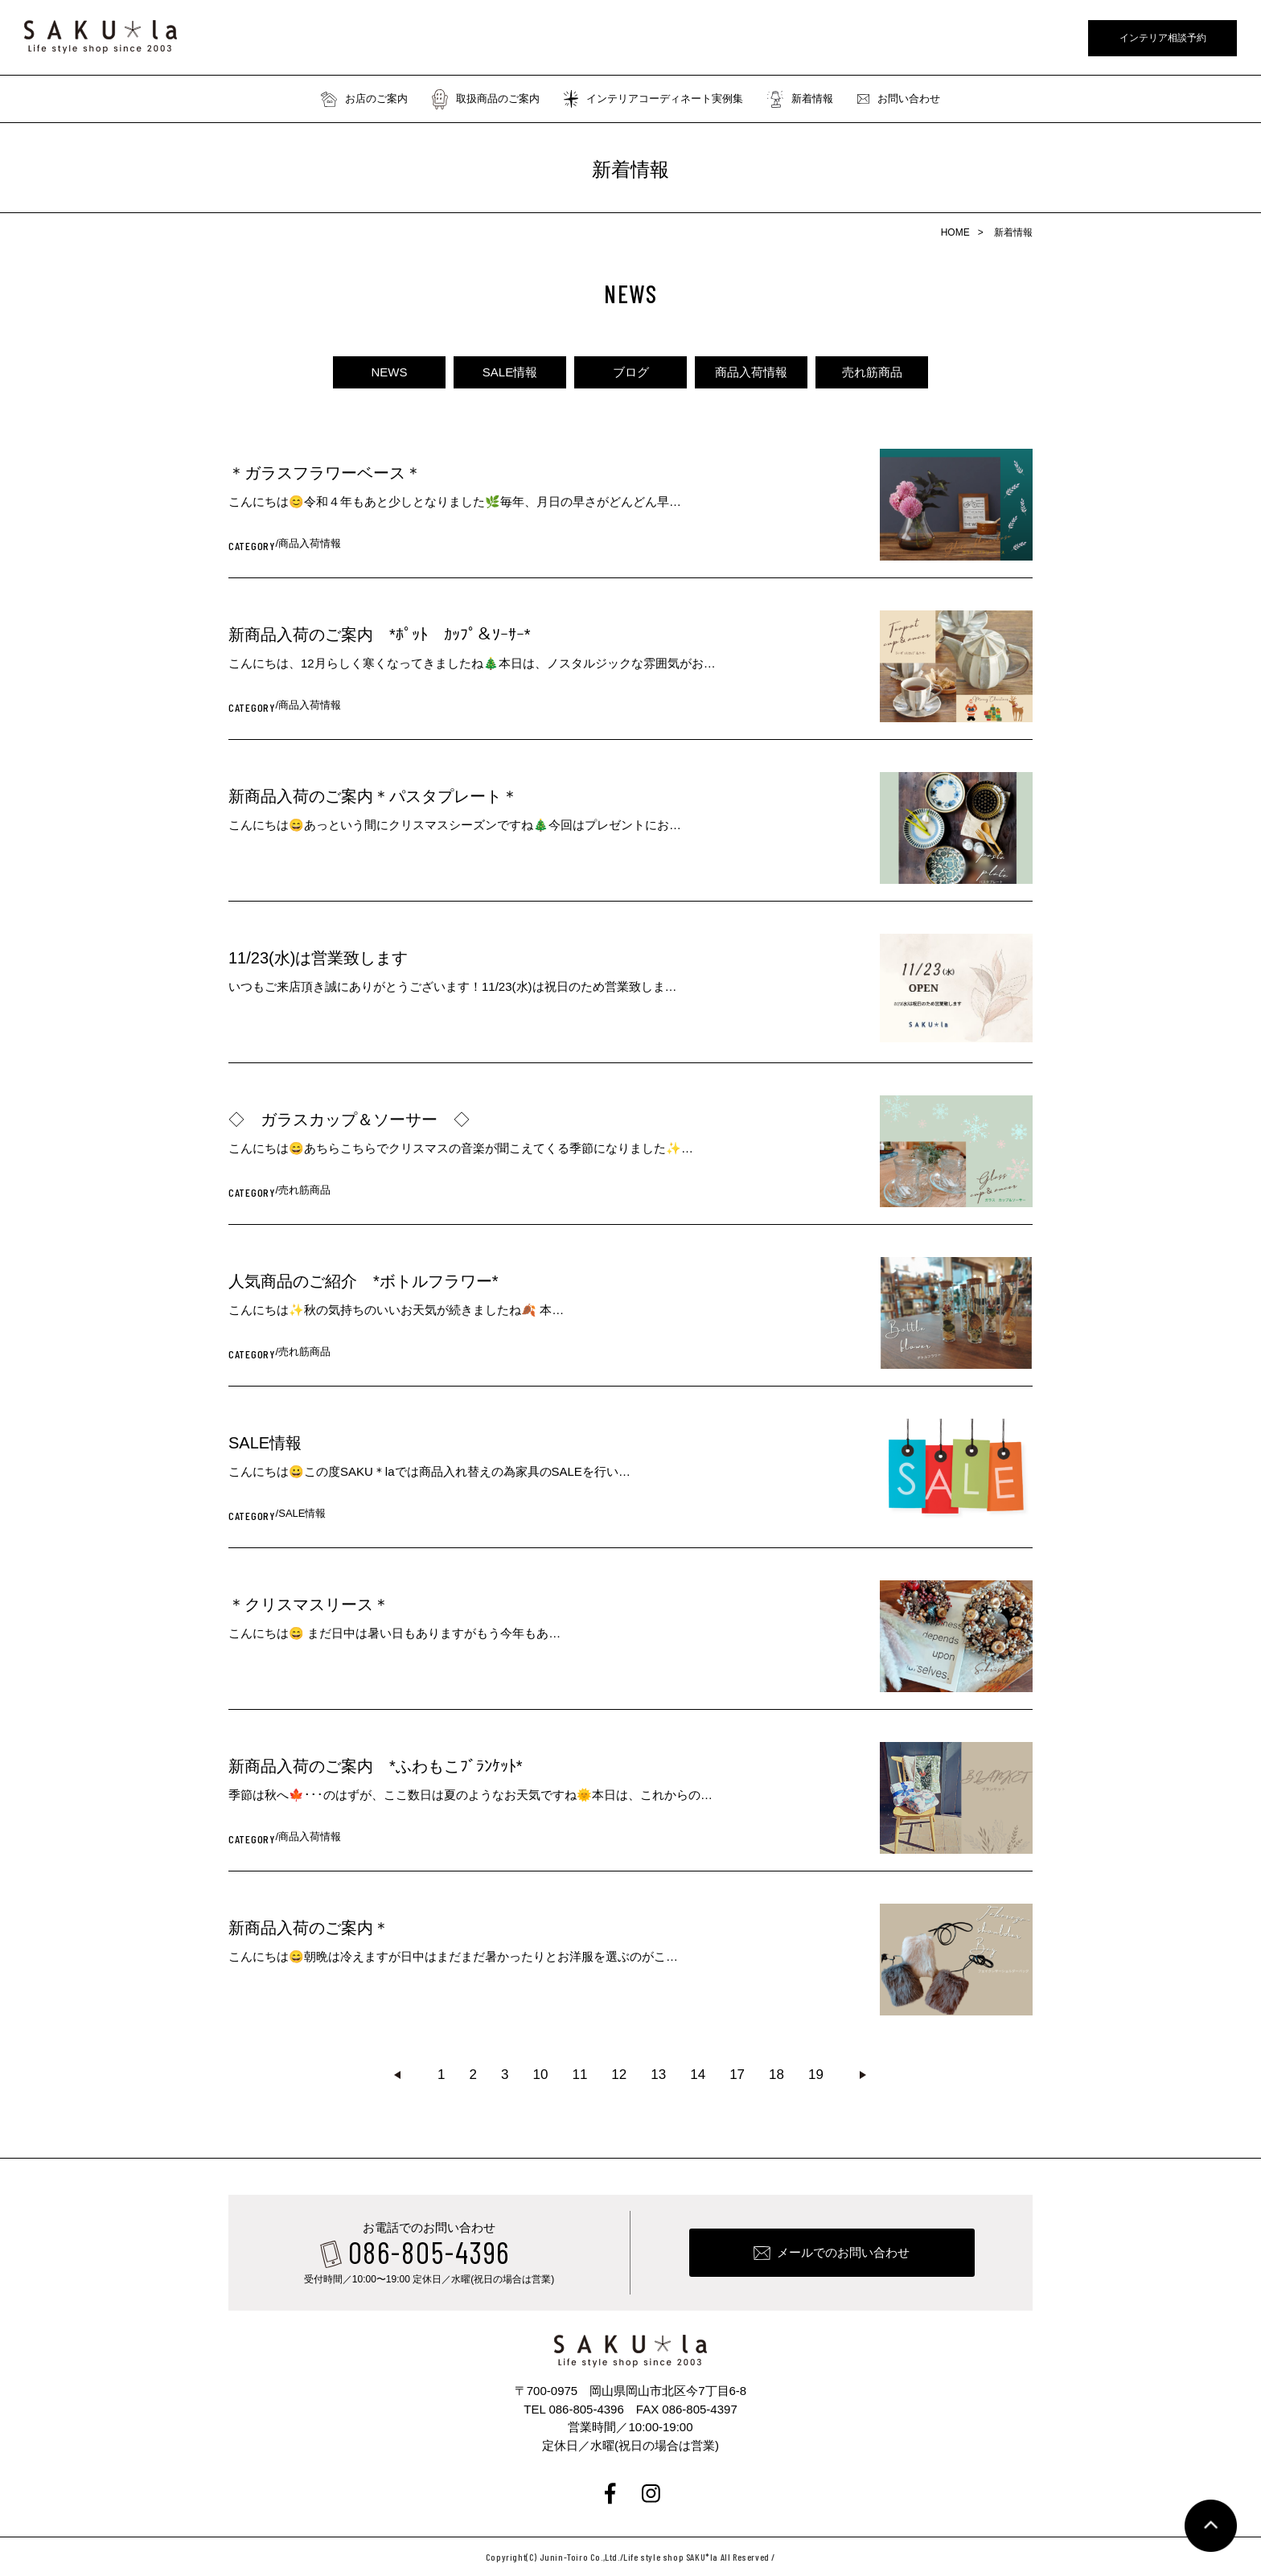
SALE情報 (510, 372)
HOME (955, 232)
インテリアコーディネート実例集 (653, 99)
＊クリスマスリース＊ (308, 1604)
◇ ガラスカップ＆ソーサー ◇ (349, 1119)
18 (776, 2074)
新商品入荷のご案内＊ (308, 1928)
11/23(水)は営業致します (318, 958)
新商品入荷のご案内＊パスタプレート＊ (373, 796)
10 (540, 2074)
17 (737, 2074)
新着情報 (800, 99)
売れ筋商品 (872, 372)
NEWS (390, 372)
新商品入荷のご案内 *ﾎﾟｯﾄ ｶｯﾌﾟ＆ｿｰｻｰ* (379, 634)
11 (579, 2074)
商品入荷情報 (751, 372)
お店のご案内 (364, 99)
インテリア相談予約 (1162, 37)
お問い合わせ (898, 99)
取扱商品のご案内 (486, 99)
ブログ (631, 372)
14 (697, 2074)
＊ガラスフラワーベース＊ (324, 473)
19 (816, 2074)
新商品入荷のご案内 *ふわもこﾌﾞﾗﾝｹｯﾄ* (375, 1766)
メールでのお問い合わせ (843, 2252)
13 (658, 2074)
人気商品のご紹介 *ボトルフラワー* (363, 1281)
